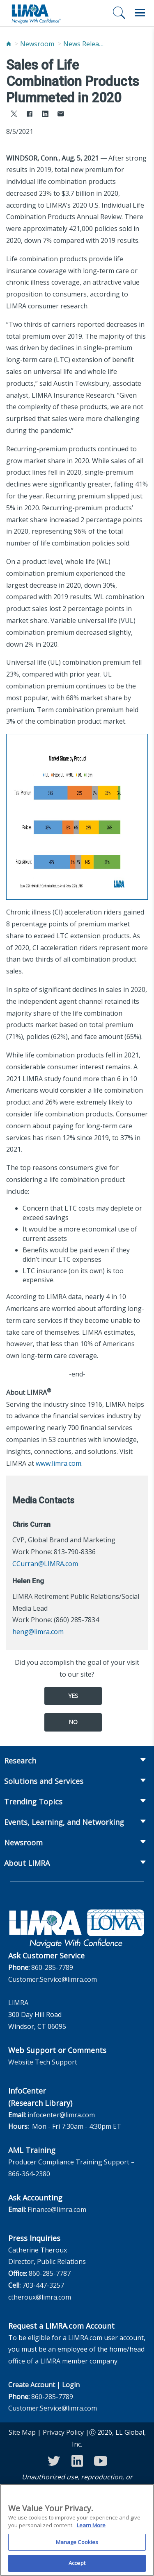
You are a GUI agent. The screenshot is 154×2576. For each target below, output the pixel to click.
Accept (77, 2566)
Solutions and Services (43, 1781)
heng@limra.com (38, 1631)
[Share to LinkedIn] (45, 115)
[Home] (8, 44)
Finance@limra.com (57, 2209)
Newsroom (37, 43)
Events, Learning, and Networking (64, 1822)
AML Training (31, 2150)
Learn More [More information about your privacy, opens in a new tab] (91, 2528)
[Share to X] (14, 115)
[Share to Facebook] (29, 115)
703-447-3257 (43, 2285)
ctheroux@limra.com (39, 2297)
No (73, 1722)
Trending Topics (33, 1801)
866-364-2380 (29, 2173)
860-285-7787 (50, 2273)
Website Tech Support (42, 2062)
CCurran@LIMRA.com (45, 1563)
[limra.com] (35, 13)
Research (20, 1761)
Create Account (31, 2384)
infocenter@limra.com (61, 2114)
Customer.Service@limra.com (52, 1979)
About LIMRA (27, 1863)
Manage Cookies (77, 2545)
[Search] (119, 12)
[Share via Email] (61, 115)
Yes (73, 1696)
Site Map (22, 2432)
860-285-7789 (52, 1967)
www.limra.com (58, 1463)
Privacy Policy (63, 2432)
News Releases (83, 43)
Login (71, 2384)
